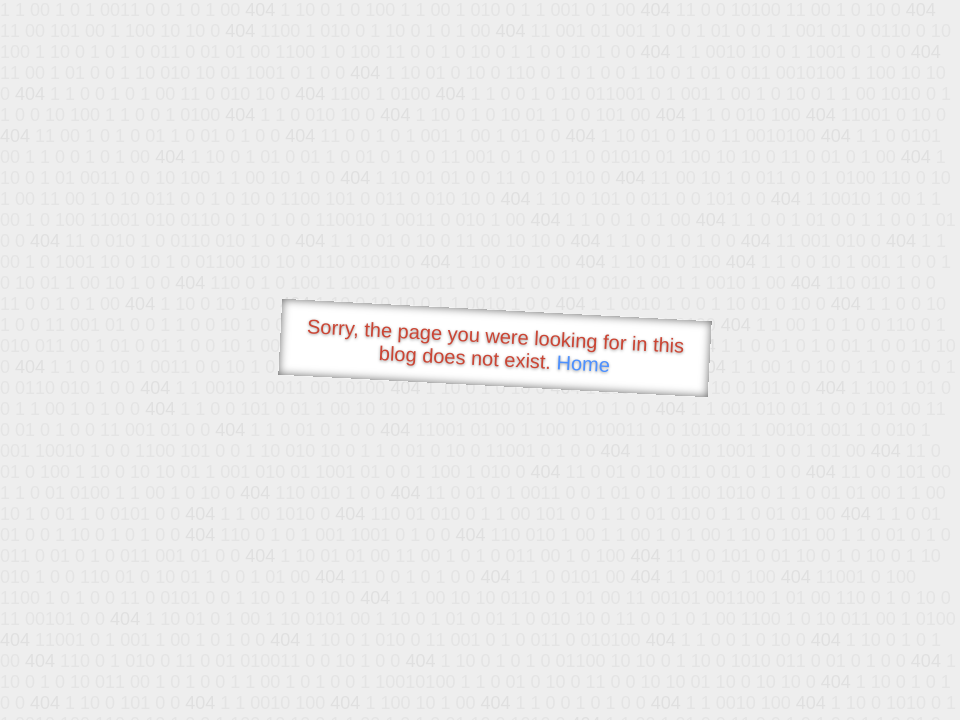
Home (583, 363)
